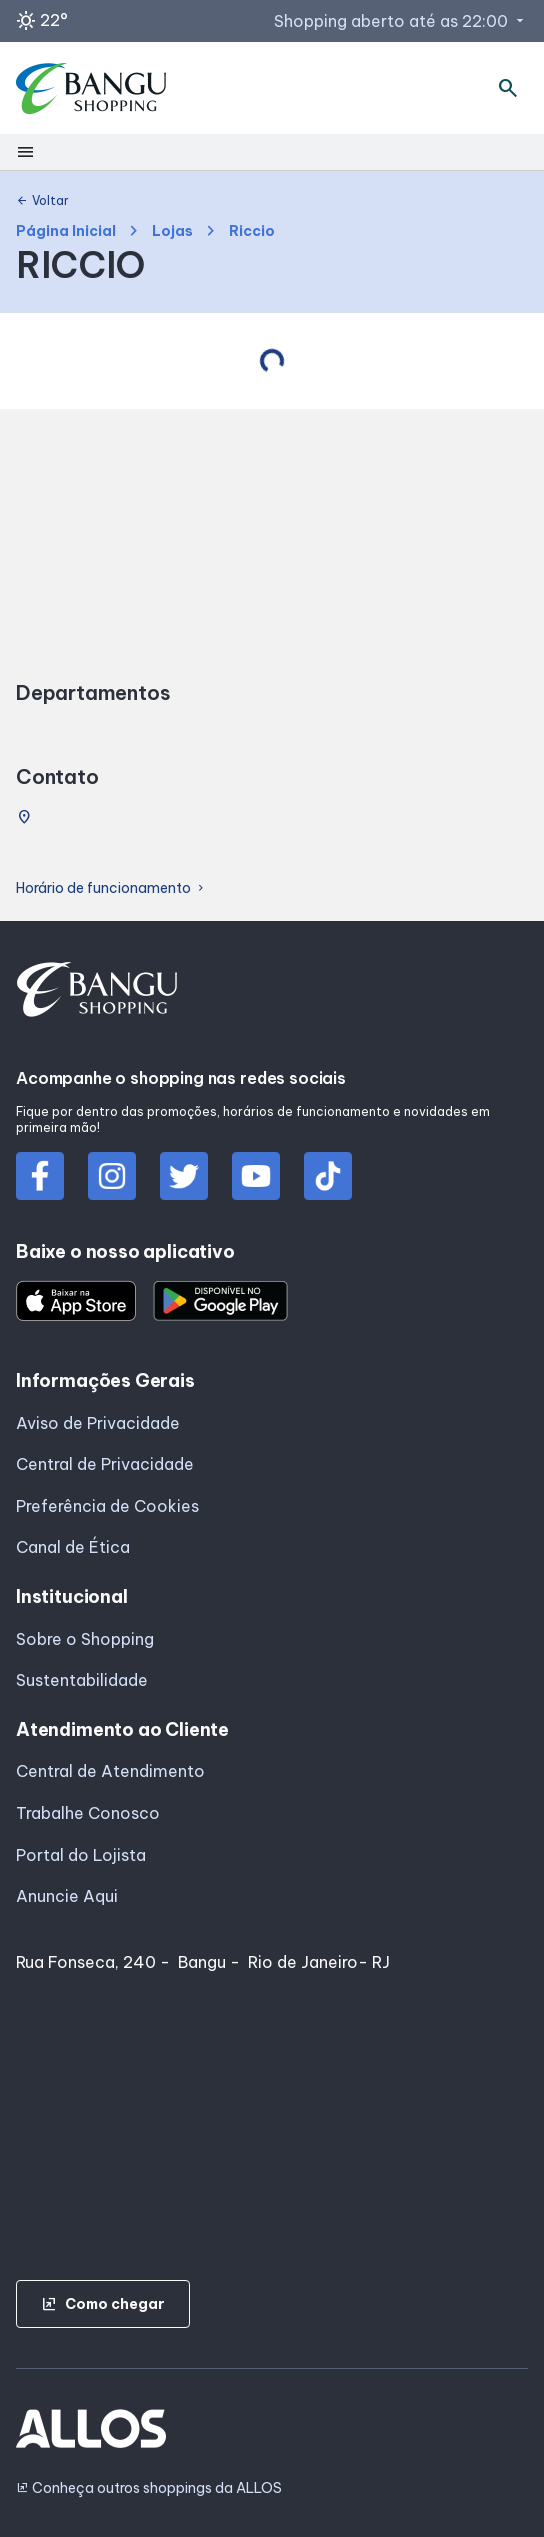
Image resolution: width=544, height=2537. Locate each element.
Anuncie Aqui (67, 1896)
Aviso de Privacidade (98, 1423)
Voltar (42, 201)
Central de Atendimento (110, 1771)
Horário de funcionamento (111, 888)
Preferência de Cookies (107, 1506)
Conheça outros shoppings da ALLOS (149, 2488)
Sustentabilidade (82, 1680)
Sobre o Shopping (85, 1639)
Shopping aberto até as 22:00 (401, 21)
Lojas (172, 231)
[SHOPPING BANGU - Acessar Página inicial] (92, 88)
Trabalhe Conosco (88, 1813)
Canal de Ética (73, 1547)
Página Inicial (66, 231)
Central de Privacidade (105, 1464)
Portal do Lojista (81, 1855)
